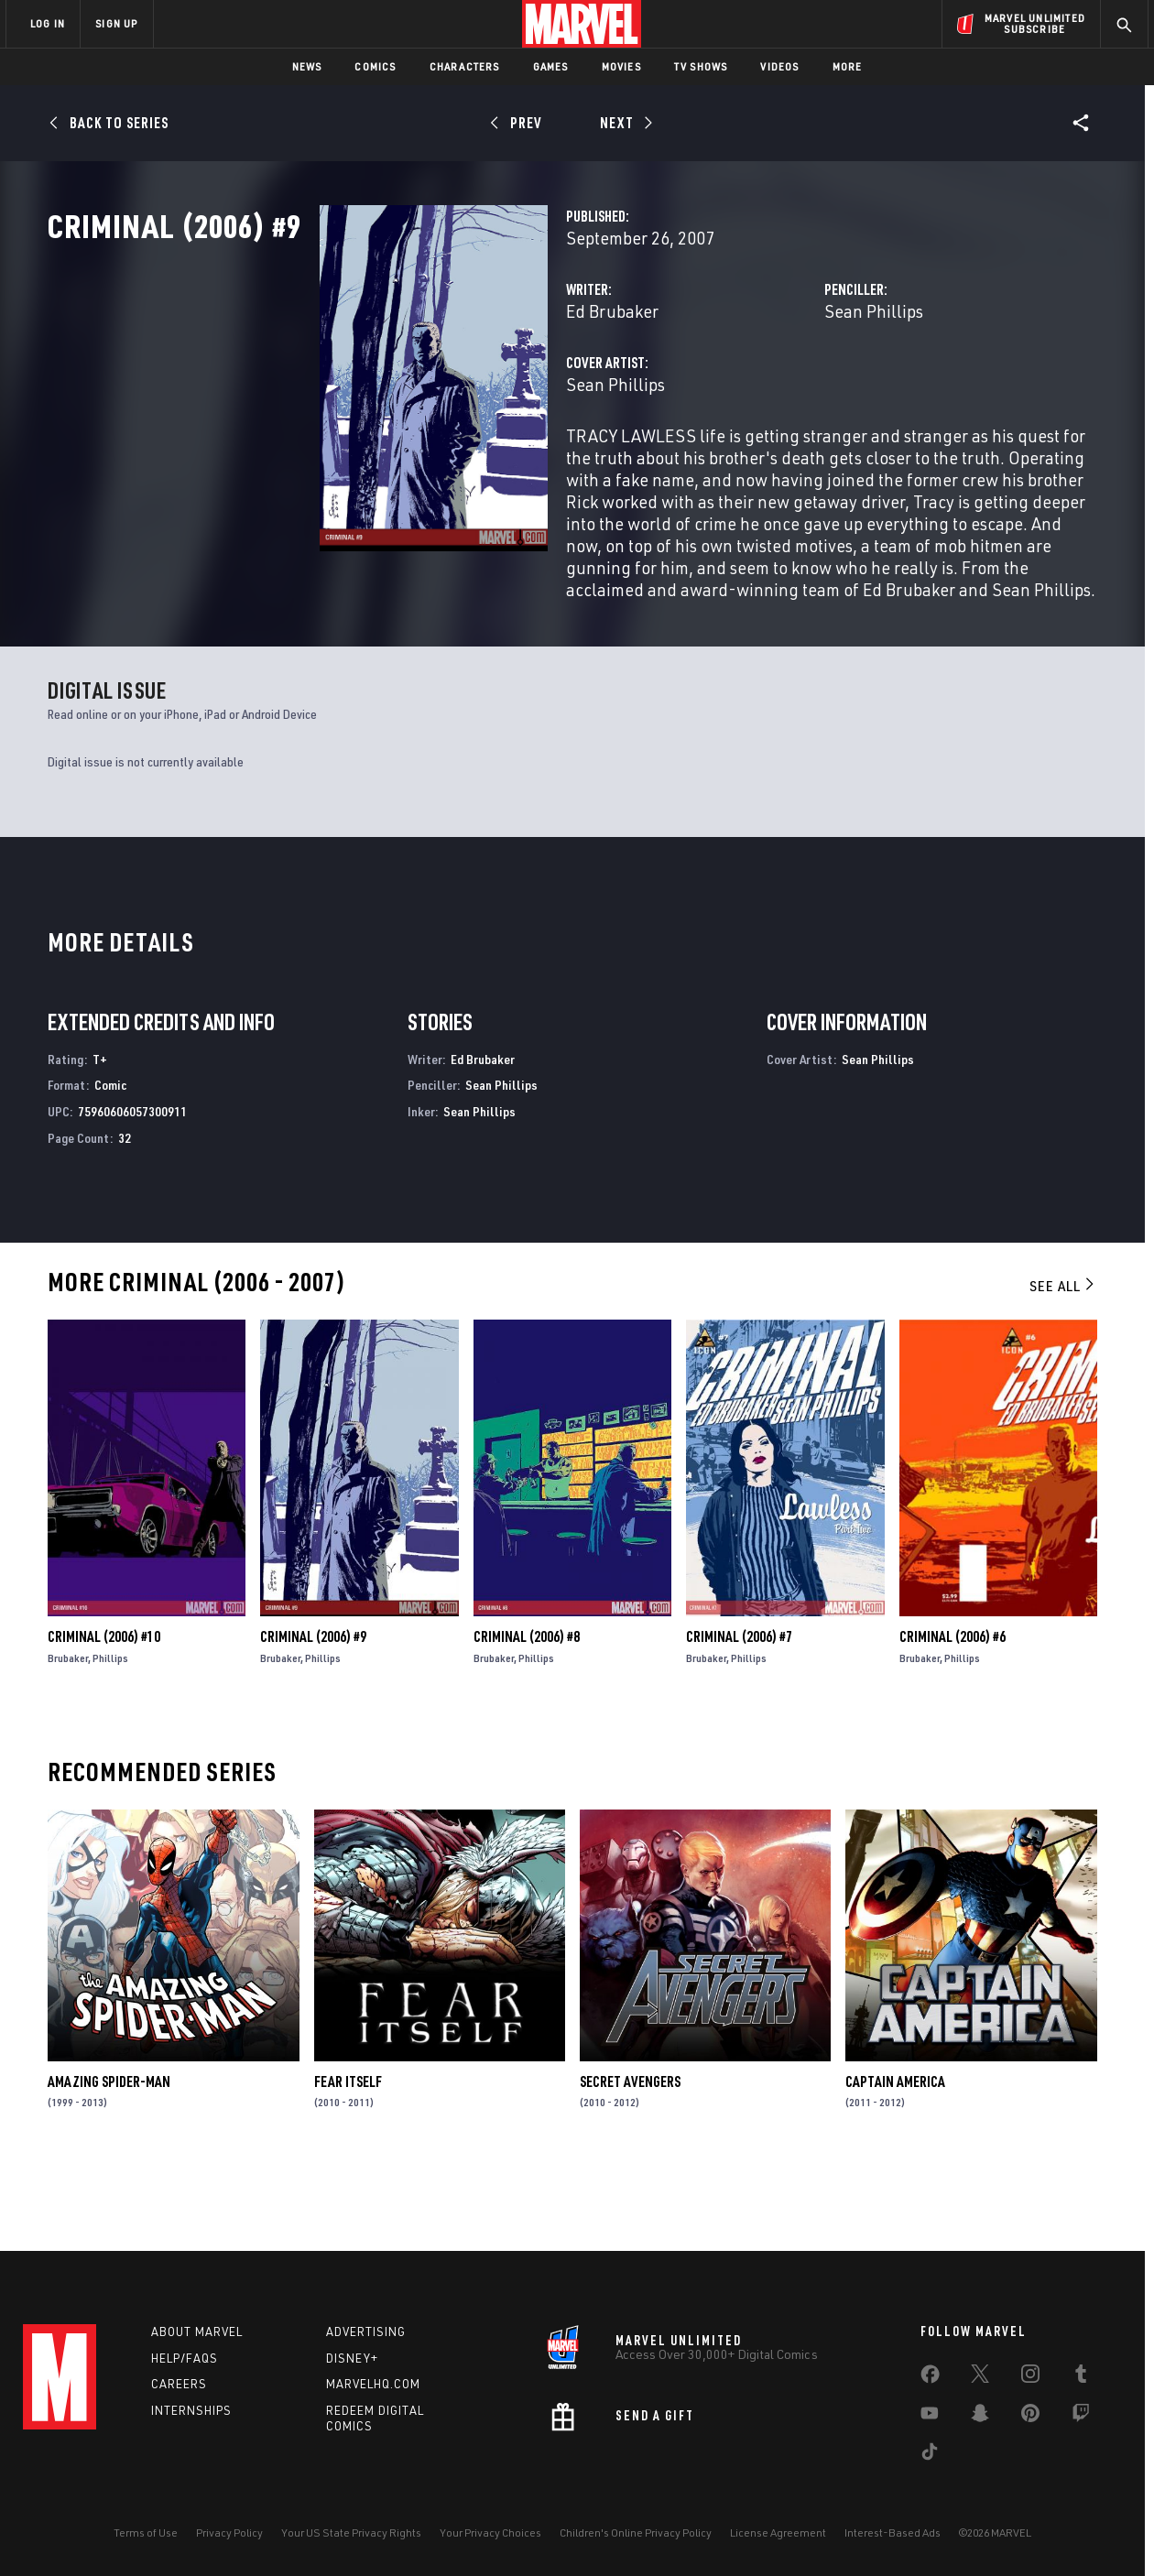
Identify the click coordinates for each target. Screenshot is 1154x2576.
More (848, 66)
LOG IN (47, 23)
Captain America (895, 2156)
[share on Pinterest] (1030, 2417)
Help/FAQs (184, 2358)
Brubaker (68, 1732)
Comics (375, 66)
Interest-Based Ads (892, 2532)
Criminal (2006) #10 (104, 1710)
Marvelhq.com (373, 2383)
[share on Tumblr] (1081, 2377)
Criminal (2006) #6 (952, 1710)
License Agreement (778, 2532)
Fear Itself (348, 2156)
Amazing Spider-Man (109, 2156)
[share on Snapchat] (980, 2417)
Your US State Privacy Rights (351, 2532)
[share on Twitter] (980, 2377)
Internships (191, 2410)
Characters (465, 66)
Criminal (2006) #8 (527, 1710)
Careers (179, 2383)
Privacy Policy (229, 2532)
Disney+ (352, 2358)
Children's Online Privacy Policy (636, 2532)
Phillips (110, 1732)
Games (551, 66)
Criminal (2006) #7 (739, 1710)
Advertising (366, 2331)
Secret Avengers (630, 2156)
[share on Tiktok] (929, 2455)
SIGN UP (116, 23)
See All (1063, 1360)
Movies (621, 66)
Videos (779, 66)
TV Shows (701, 66)
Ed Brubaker (422, 391)
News (307, 66)
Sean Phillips (778, 391)
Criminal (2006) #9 (313, 1710)
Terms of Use (146, 2532)
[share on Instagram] (1030, 2377)
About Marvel (197, 2331)
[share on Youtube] (929, 2417)
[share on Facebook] (930, 2378)
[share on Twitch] (1081, 2417)
